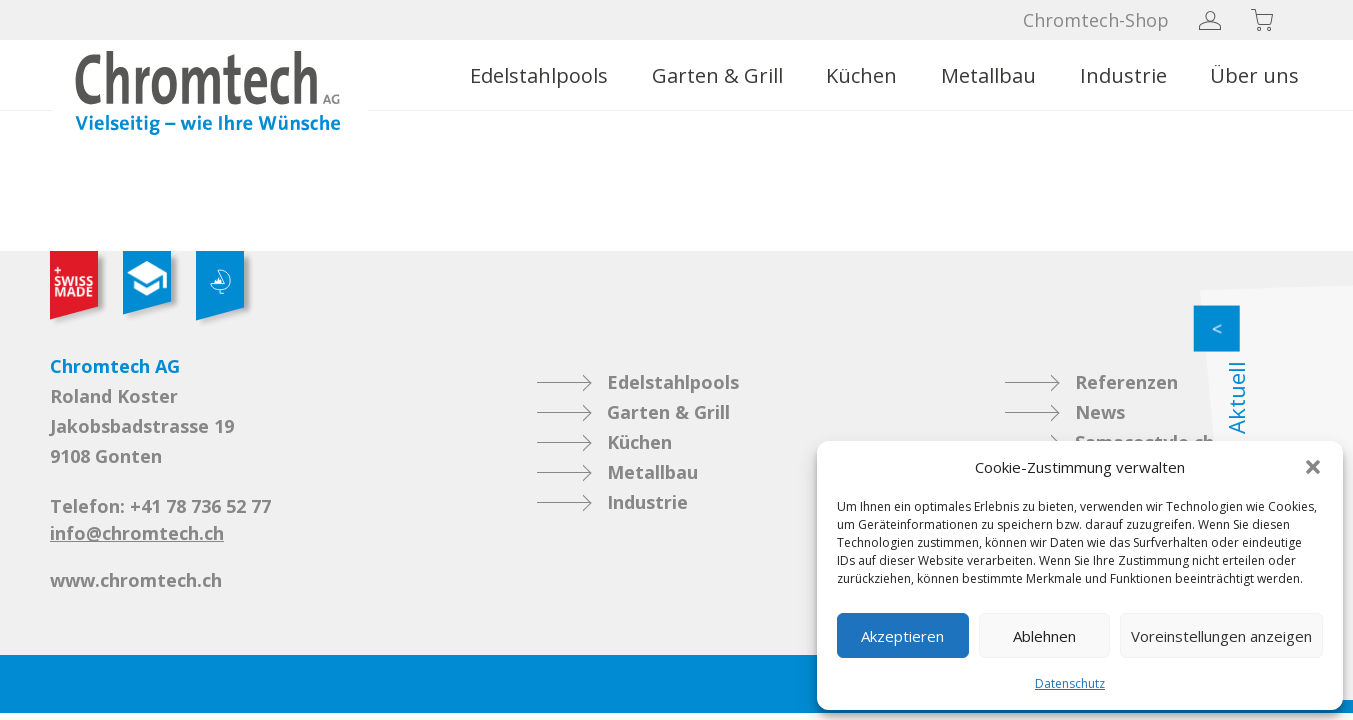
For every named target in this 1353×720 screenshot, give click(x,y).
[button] (1313, 467)
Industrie (1123, 75)
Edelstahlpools (539, 75)
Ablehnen (1044, 636)
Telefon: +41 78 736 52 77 (160, 506)
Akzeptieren (902, 636)
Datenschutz (1070, 683)
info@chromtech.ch (137, 533)
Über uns (1254, 75)
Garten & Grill (717, 75)
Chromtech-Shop (1096, 20)
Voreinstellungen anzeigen (1221, 636)
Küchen (861, 75)
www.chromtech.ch (136, 580)
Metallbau (988, 75)
